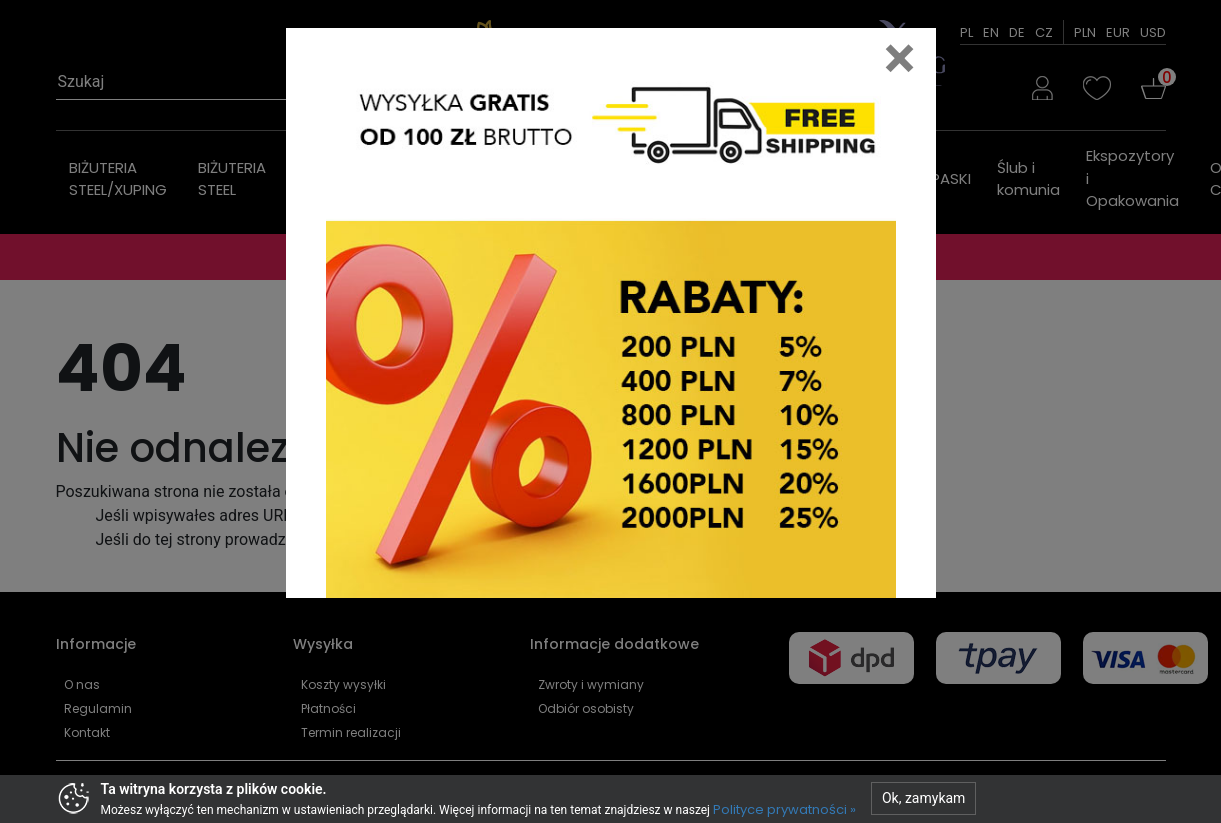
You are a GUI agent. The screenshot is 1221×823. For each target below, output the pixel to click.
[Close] (900, 58)
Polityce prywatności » (784, 809)
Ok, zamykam (923, 798)
